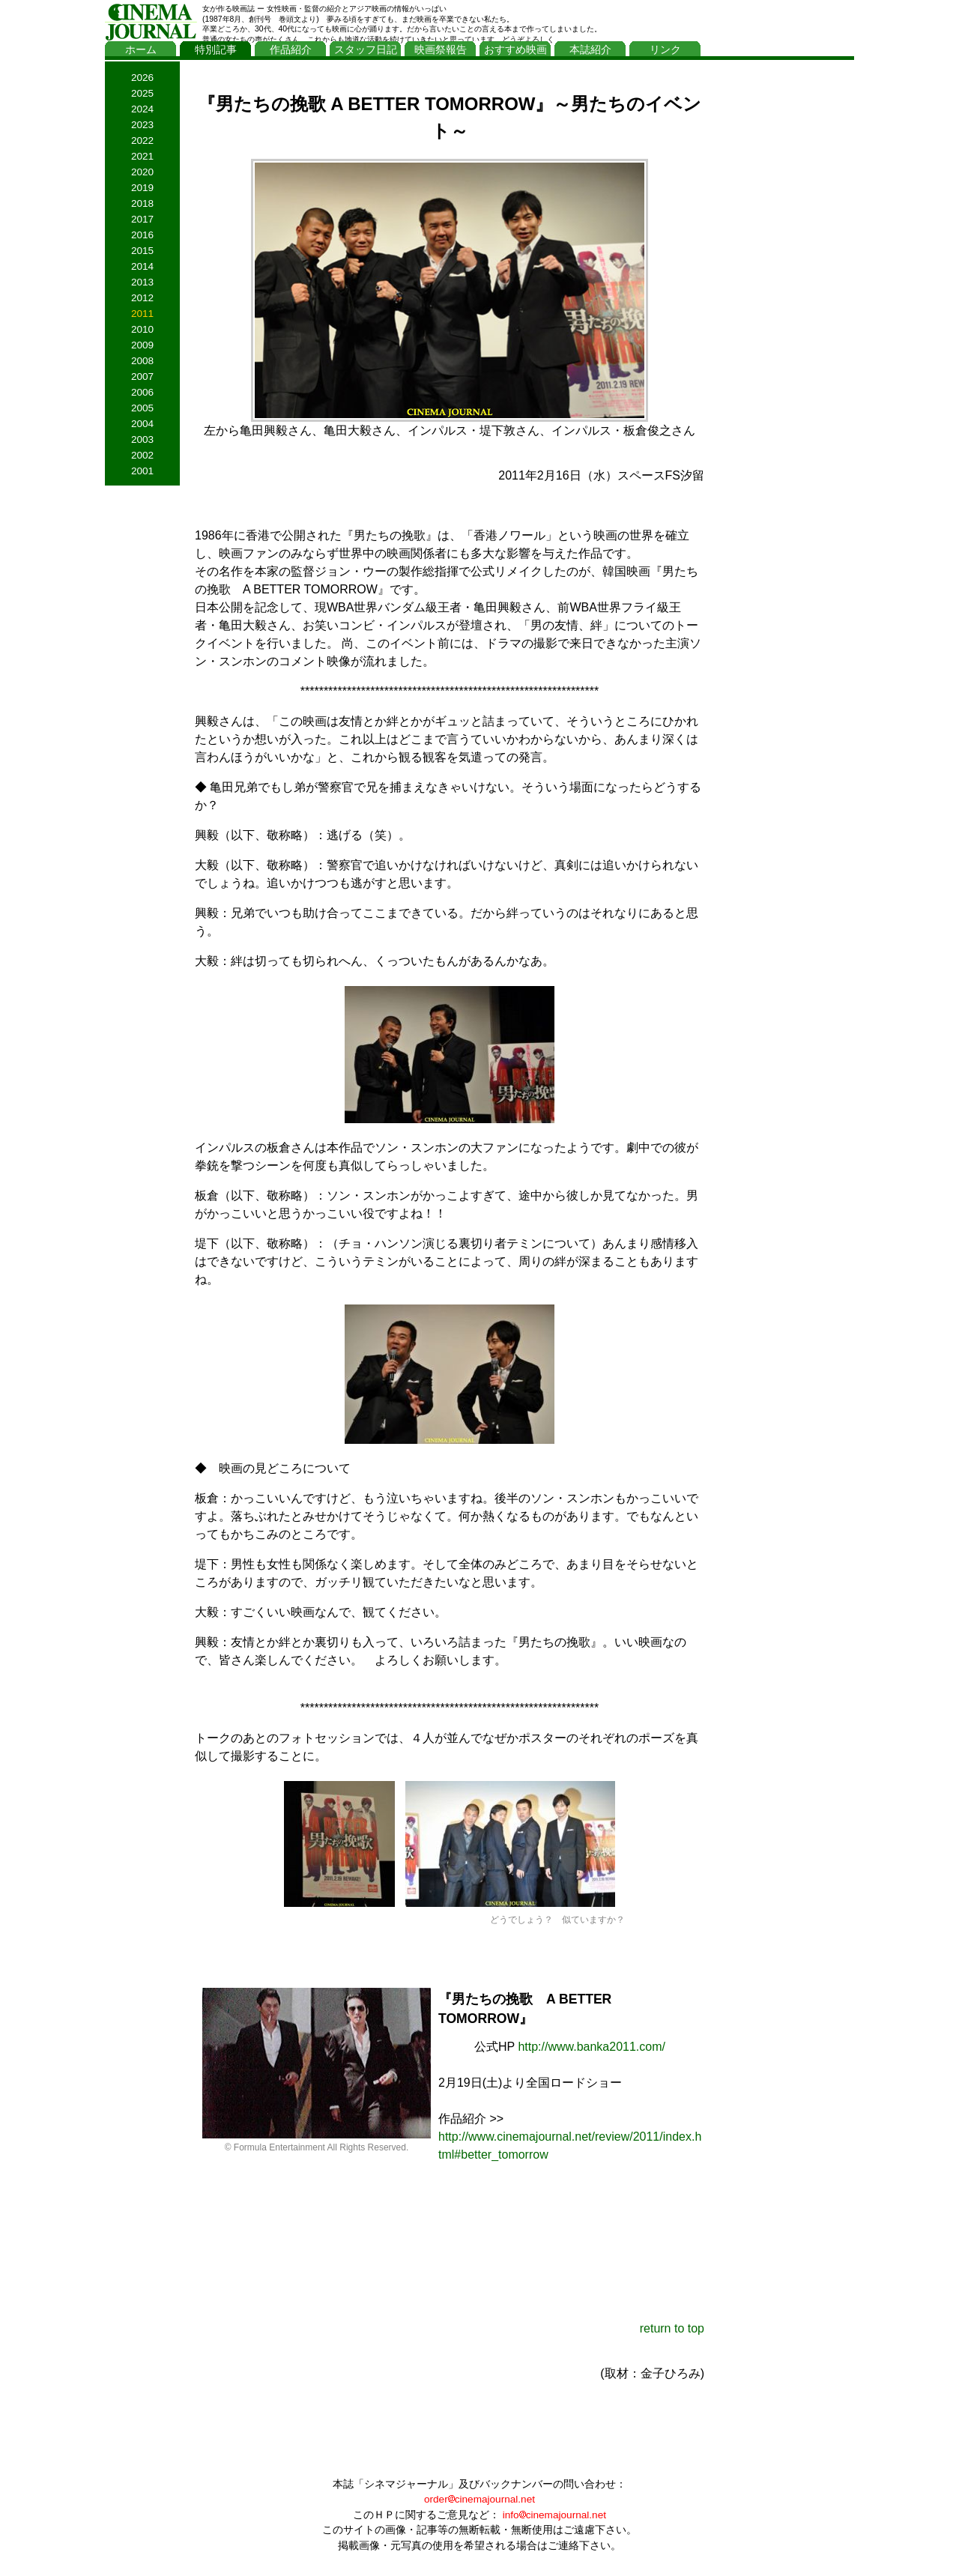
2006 (142, 392)
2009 (142, 345)
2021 (142, 156)
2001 (142, 471)
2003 (142, 439)
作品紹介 (291, 49)
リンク (665, 49)
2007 (142, 376)
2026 (142, 77)
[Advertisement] (783, 290)
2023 (142, 124)
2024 (142, 109)
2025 (142, 93)
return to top (672, 2328)
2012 (142, 297)
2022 (142, 140)
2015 (142, 250)
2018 (142, 203)
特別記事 (216, 49)
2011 (142, 313)
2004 (142, 423)
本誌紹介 (590, 49)
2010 (142, 329)
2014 (142, 266)
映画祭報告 (440, 49)
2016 (142, 235)
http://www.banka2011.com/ (591, 2046)
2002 (142, 455)
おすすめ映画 (515, 49)
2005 (142, 408)
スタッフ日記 (365, 49)
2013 (142, 282)
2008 (142, 360)
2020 (142, 172)
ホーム (141, 49)
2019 (142, 187)
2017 (142, 219)
